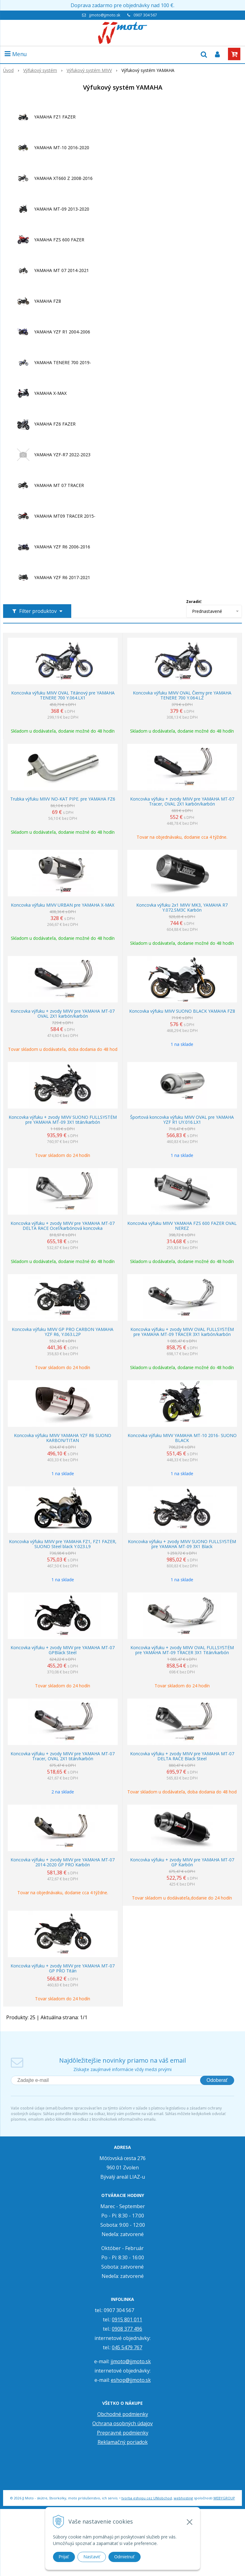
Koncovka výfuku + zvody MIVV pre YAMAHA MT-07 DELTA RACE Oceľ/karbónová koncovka (63, 1226)
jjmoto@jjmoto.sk (104, 15)
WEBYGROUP (224, 2498)
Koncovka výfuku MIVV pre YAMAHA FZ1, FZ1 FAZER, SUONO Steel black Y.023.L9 (62, 1544)
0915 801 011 (127, 2319)
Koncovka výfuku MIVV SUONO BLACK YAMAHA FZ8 (182, 1011)
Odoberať (217, 2080)
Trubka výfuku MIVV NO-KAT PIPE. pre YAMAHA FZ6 (62, 799)
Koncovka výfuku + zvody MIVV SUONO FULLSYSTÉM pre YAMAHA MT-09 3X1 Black (182, 1544)
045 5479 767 (127, 2347)
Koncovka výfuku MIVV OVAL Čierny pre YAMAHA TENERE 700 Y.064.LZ (182, 695)
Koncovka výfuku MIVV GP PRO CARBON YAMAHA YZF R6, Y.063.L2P (62, 1332)
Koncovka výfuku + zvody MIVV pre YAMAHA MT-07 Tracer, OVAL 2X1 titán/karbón (63, 1756)
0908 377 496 (127, 2328)
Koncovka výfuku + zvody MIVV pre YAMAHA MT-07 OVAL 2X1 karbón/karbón (63, 1014)
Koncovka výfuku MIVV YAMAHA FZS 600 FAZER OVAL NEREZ (182, 1226)
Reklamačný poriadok (123, 2442)
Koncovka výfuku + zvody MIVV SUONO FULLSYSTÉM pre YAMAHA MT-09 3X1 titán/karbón (63, 1120)
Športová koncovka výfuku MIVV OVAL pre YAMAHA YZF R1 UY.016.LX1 (182, 1120)
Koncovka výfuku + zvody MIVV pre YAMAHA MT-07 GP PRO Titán (63, 1968)
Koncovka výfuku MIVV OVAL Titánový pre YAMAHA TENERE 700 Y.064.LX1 (63, 695)
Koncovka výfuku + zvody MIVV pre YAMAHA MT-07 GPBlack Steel (63, 1650)
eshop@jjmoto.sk (131, 2380)
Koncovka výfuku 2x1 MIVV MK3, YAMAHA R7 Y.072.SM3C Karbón (182, 908)
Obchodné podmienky (122, 2414)
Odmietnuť (124, 2556)
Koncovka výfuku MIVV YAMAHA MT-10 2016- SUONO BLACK (182, 1438)
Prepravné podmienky (122, 2432)
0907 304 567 (145, 15)
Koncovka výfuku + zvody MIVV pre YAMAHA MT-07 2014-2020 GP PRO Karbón (63, 1862)
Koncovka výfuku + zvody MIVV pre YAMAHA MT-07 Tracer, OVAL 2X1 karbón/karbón (182, 801)
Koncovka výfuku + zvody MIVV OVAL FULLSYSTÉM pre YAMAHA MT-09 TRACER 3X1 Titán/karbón (182, 1650)
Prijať (64, 2556)
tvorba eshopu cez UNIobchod (146, 2498)
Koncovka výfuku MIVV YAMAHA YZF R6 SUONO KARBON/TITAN (62, 1438)
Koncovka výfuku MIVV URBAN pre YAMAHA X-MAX (62, 905)
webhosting (183, 2498)
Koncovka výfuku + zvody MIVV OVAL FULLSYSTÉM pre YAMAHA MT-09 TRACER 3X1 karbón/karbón (182, 1332)
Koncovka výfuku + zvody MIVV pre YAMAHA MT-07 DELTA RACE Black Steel (182, 1756)
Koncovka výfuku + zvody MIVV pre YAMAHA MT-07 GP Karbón (182, 1862)
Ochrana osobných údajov (122, 2423)
